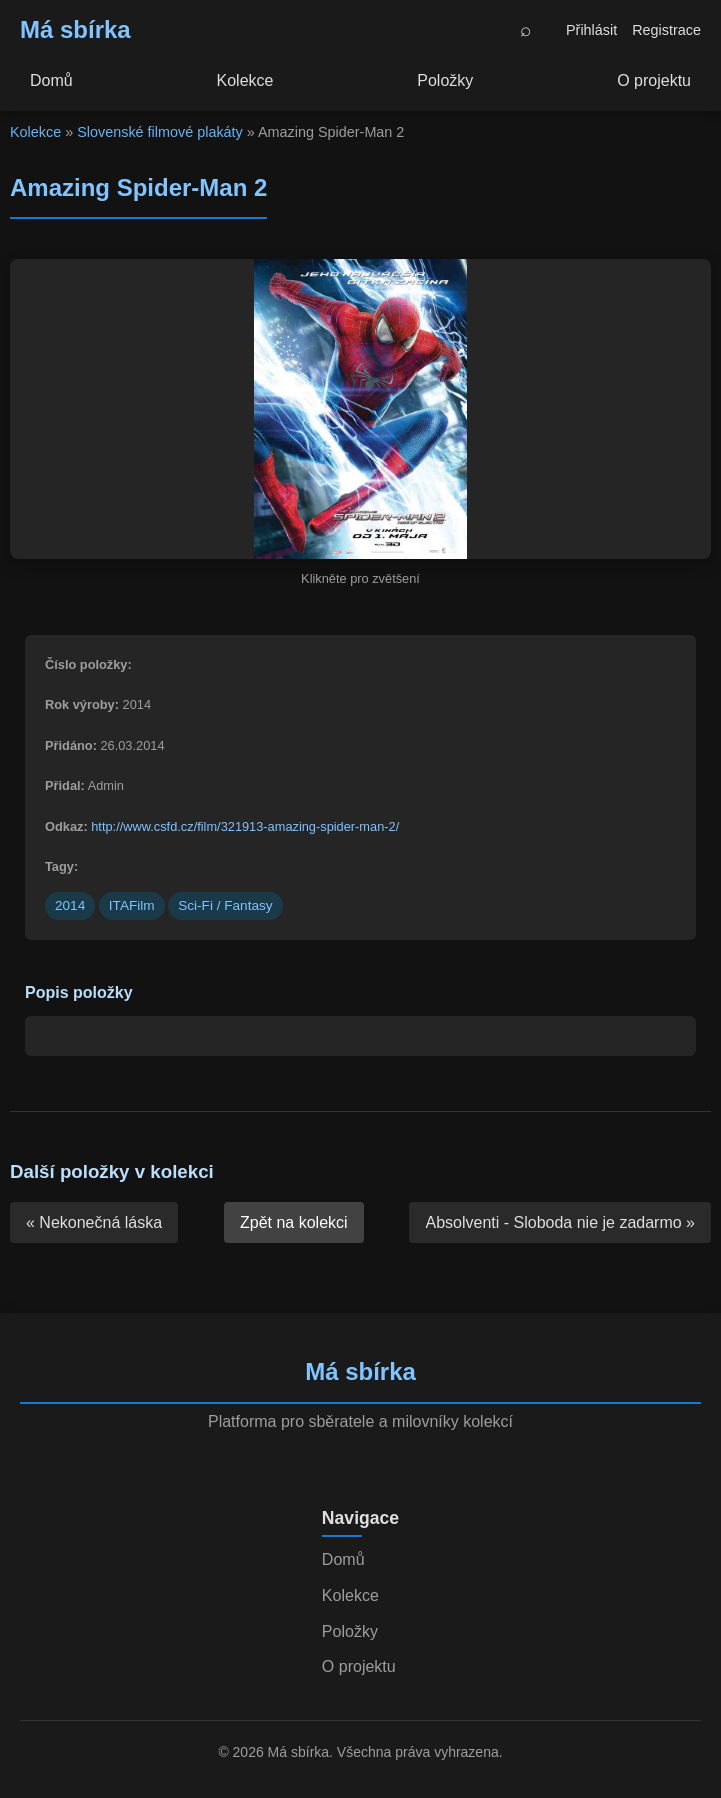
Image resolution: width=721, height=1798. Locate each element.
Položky (445, 80)
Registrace (666, 30)
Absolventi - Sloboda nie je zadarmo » (560, 1222)
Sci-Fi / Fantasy (225, 905)
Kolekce (245, 80)
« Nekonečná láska (94, 1222)
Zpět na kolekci (294, 1222)
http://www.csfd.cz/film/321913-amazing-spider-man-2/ (245, 826)
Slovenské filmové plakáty (160, 132)
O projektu (654, 80)
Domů (51, 80)
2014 (70, 905)
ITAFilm (132, 905)
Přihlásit (591, 30)
